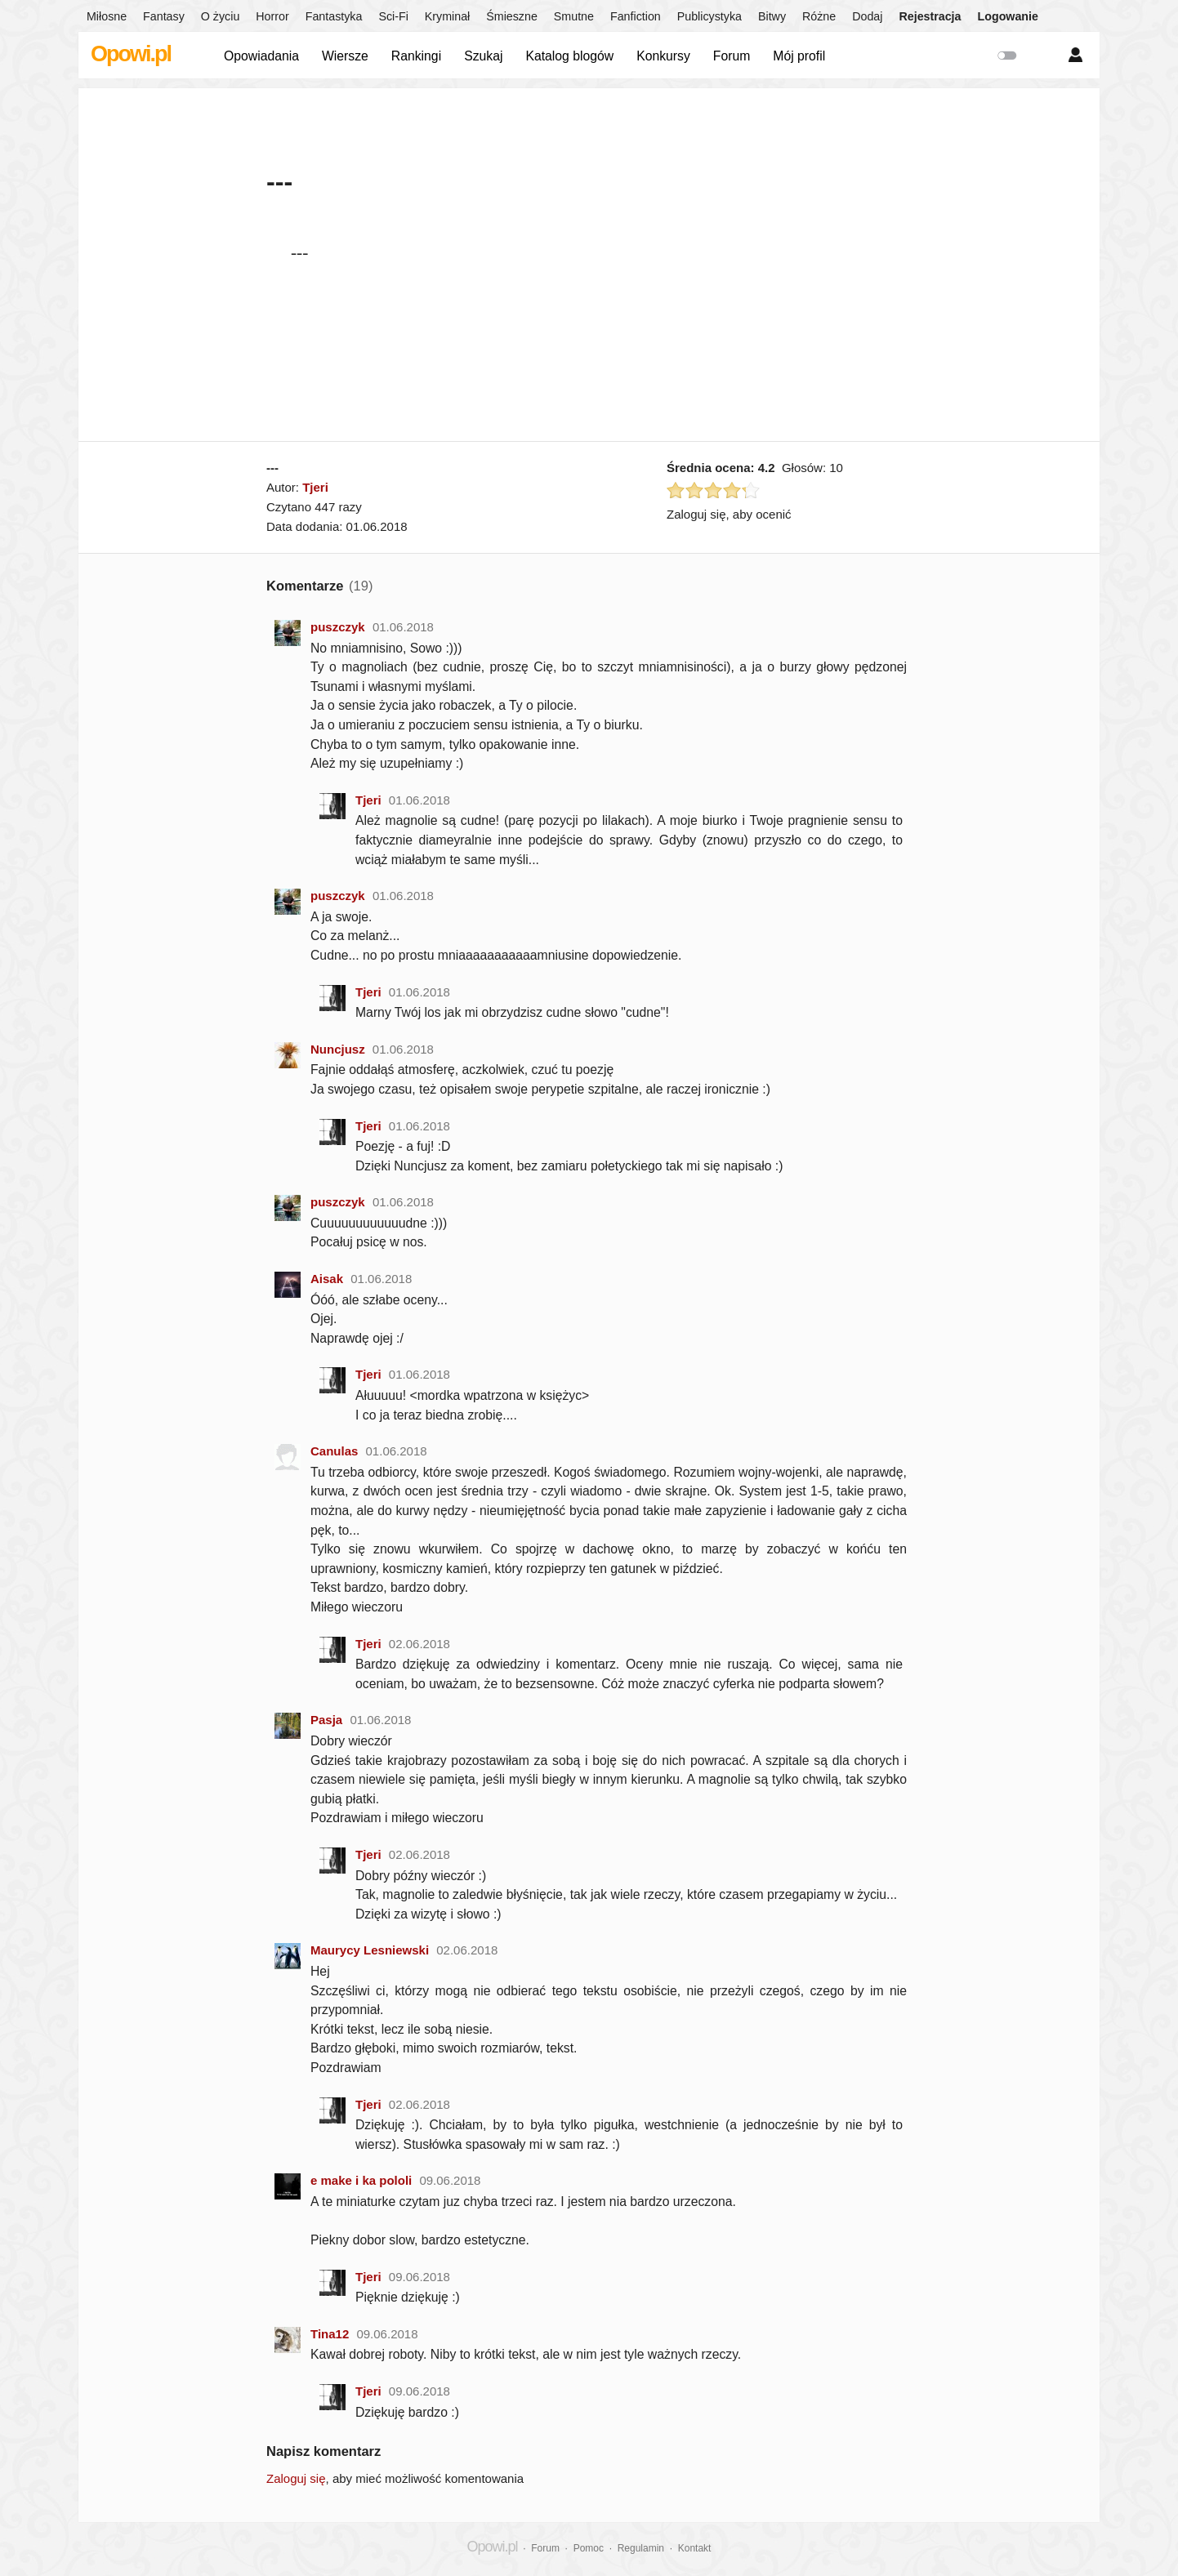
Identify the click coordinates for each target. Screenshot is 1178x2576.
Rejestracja (930, 16)
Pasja (326, 1720)
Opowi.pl (131, 54)
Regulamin (641, 2548)
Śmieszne (512, 16)
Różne (819, 16)
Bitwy (772, 16)
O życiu (220, 16)
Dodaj (867, 16)
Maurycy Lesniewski (369, 1950)
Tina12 (329, 2334)
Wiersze (345, 56)
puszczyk (337, 627)
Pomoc (588, 2548)
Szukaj (483, 56)
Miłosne (107, 16)
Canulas (334, 1451)
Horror (272, 16)
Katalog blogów (569, 56)
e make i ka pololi (361, 2180)
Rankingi (416, 56)
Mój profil (799, 56)
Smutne (574, 16)
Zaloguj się (296, 2478)
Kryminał (447, 16)
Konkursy (663, 56)
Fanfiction (635, 16)
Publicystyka (709, 16)
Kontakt (695, 2548)
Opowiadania (261, 56)
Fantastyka (334, 16)
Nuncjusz (337, 1049)
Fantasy (164, 16)
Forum (732, 56)
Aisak (326, 1279)
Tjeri (315, 487)
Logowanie (1008, 16)
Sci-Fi (393, 16)
